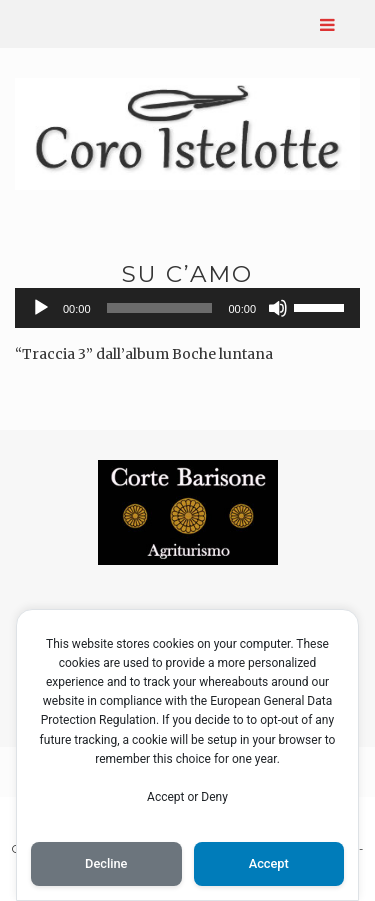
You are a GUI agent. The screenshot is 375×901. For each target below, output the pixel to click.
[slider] (160, 308)
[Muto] (278, 308)
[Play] (41, 308)
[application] (187, 308)
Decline (106, 863)
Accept (269, 863)
